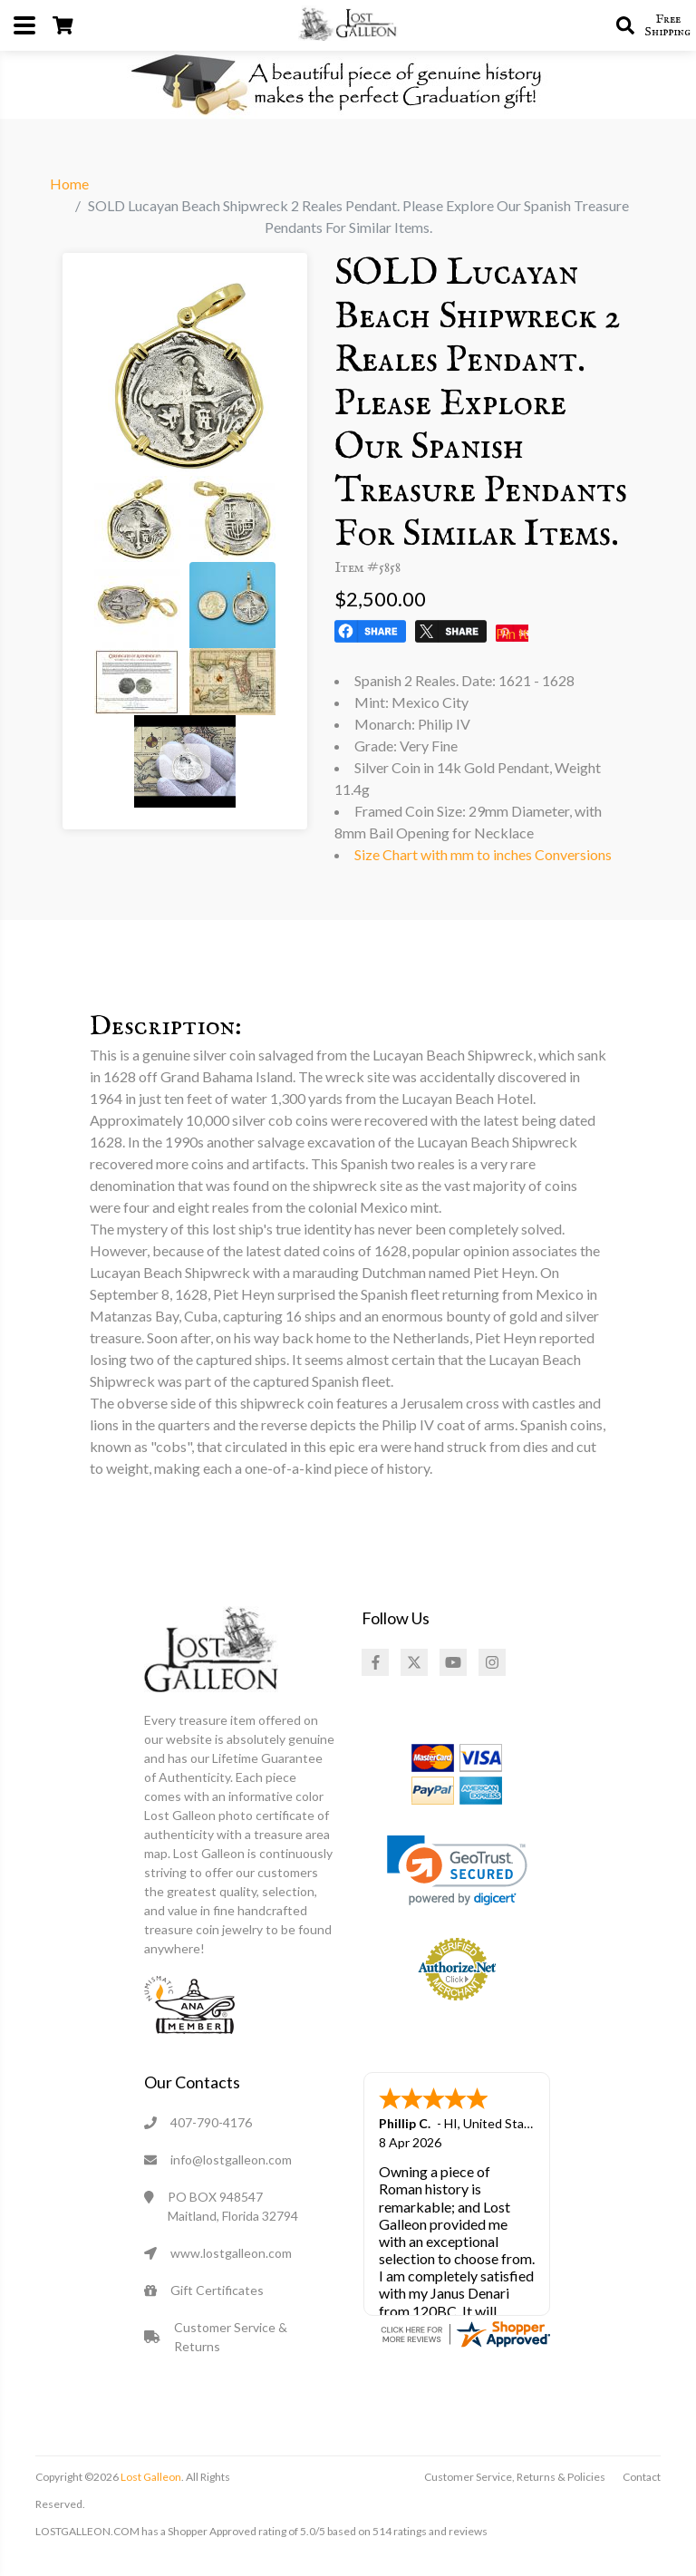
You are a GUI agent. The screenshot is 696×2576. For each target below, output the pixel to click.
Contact (642, 2477)
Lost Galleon (150, 2477)
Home (69, 183)
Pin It (512, 633)
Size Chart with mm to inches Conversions (483, 854)
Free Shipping (667, 25)
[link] (457, 1870)
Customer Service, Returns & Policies (514, 2477)
